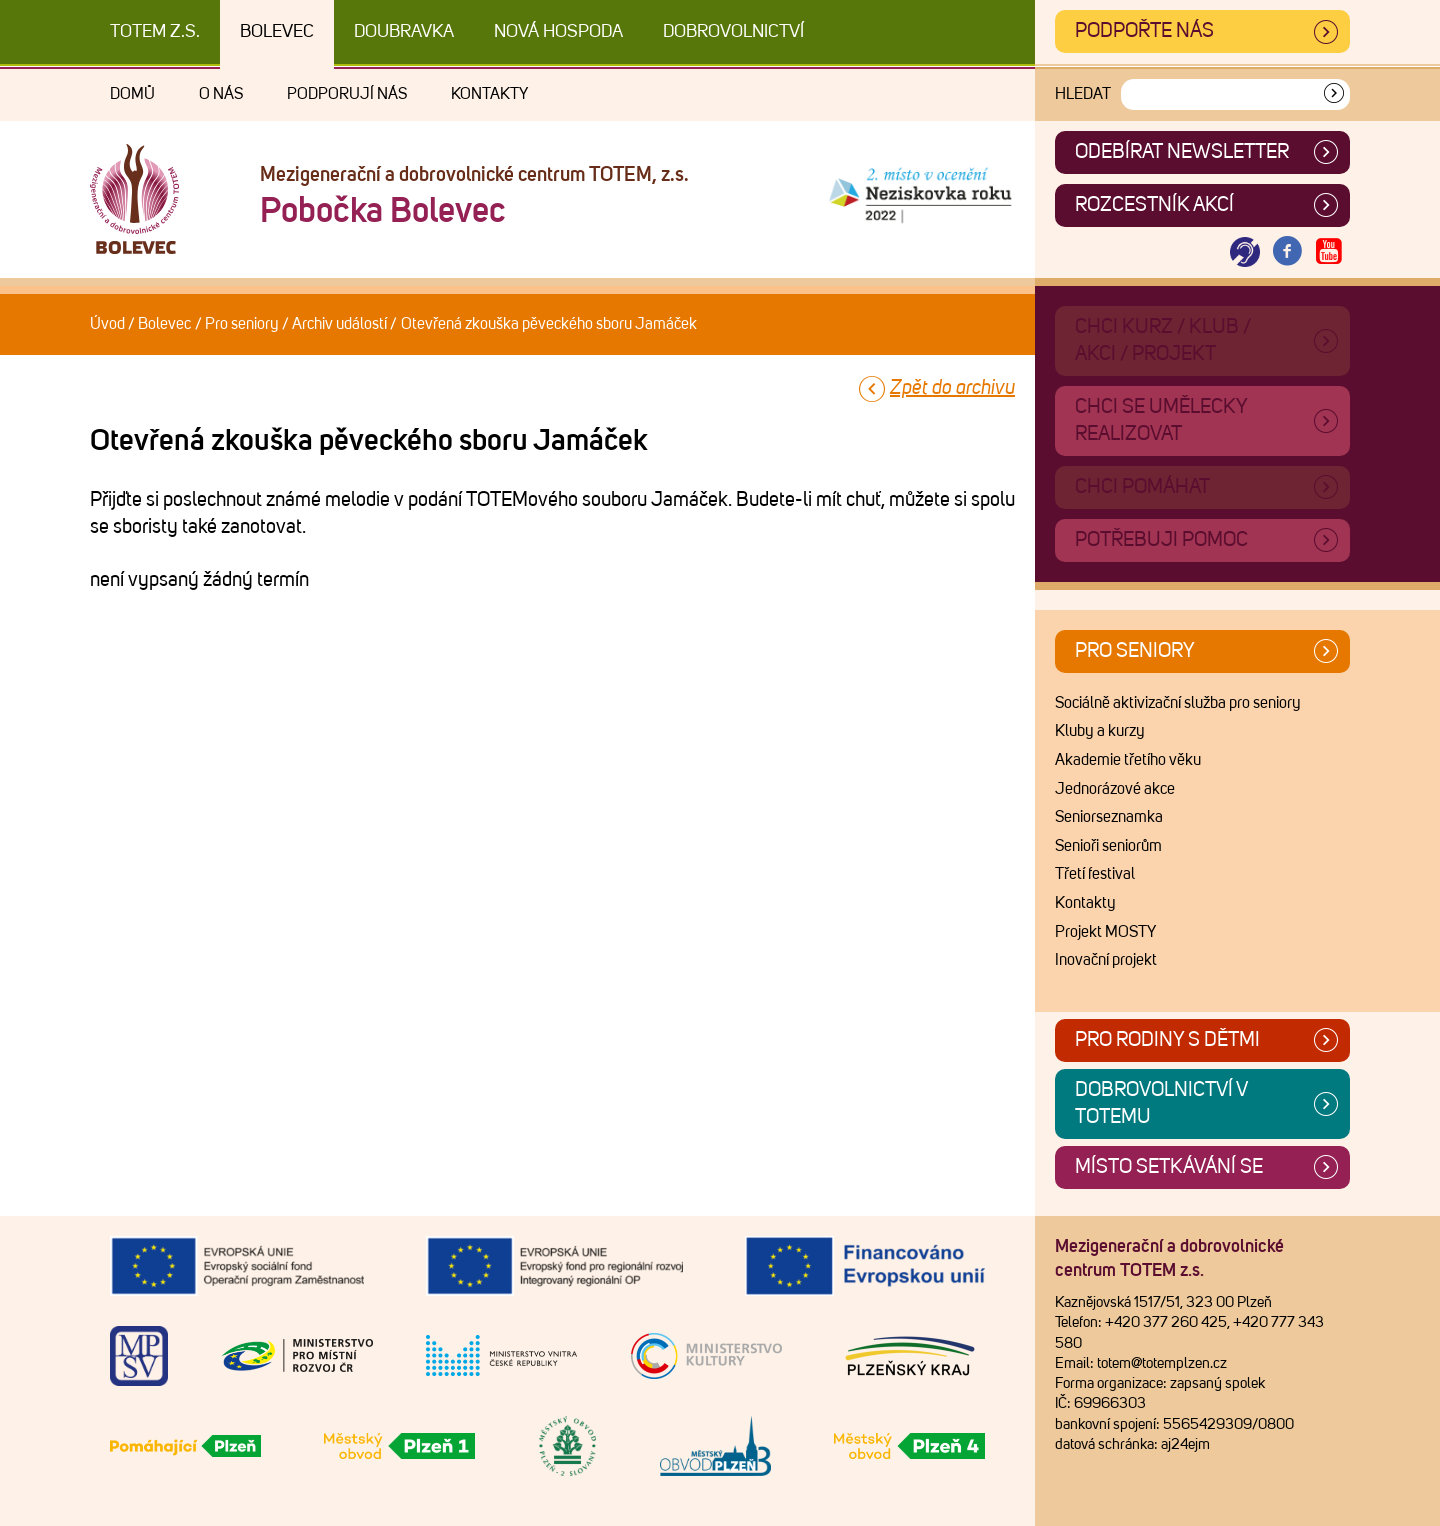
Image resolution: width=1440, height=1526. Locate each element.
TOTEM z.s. (155, 32)
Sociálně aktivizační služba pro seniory (1178, 703)
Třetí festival (1095, 874)
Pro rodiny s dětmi (1167, 1040)
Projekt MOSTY (1105, 932)
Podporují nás (347, 94)
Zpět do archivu (952, 388)
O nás (221, 94)
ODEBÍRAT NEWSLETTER (1182, 152)
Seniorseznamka (1109, 817)
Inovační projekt (1106, 960)
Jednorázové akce (1115, 789)
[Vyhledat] (1334, 94)
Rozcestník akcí (1154, 205)
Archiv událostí (339, 324)
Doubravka (404, 32)
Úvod (107, 324)
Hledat (1083, 94)
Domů (132, 94)
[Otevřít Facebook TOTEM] (1287, 252)
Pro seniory (242, 324)
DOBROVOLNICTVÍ (733, 32)
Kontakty (489, 94)
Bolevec (277, 32)
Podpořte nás (1144, 31)
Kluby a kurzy (1100, 731)
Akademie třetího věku (1128, 760)
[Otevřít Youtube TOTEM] (1329, 252)
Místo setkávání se (1169, 1167)
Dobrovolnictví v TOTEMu (1161, 1103)
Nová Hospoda (558, 32)
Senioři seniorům (1108, 846)
